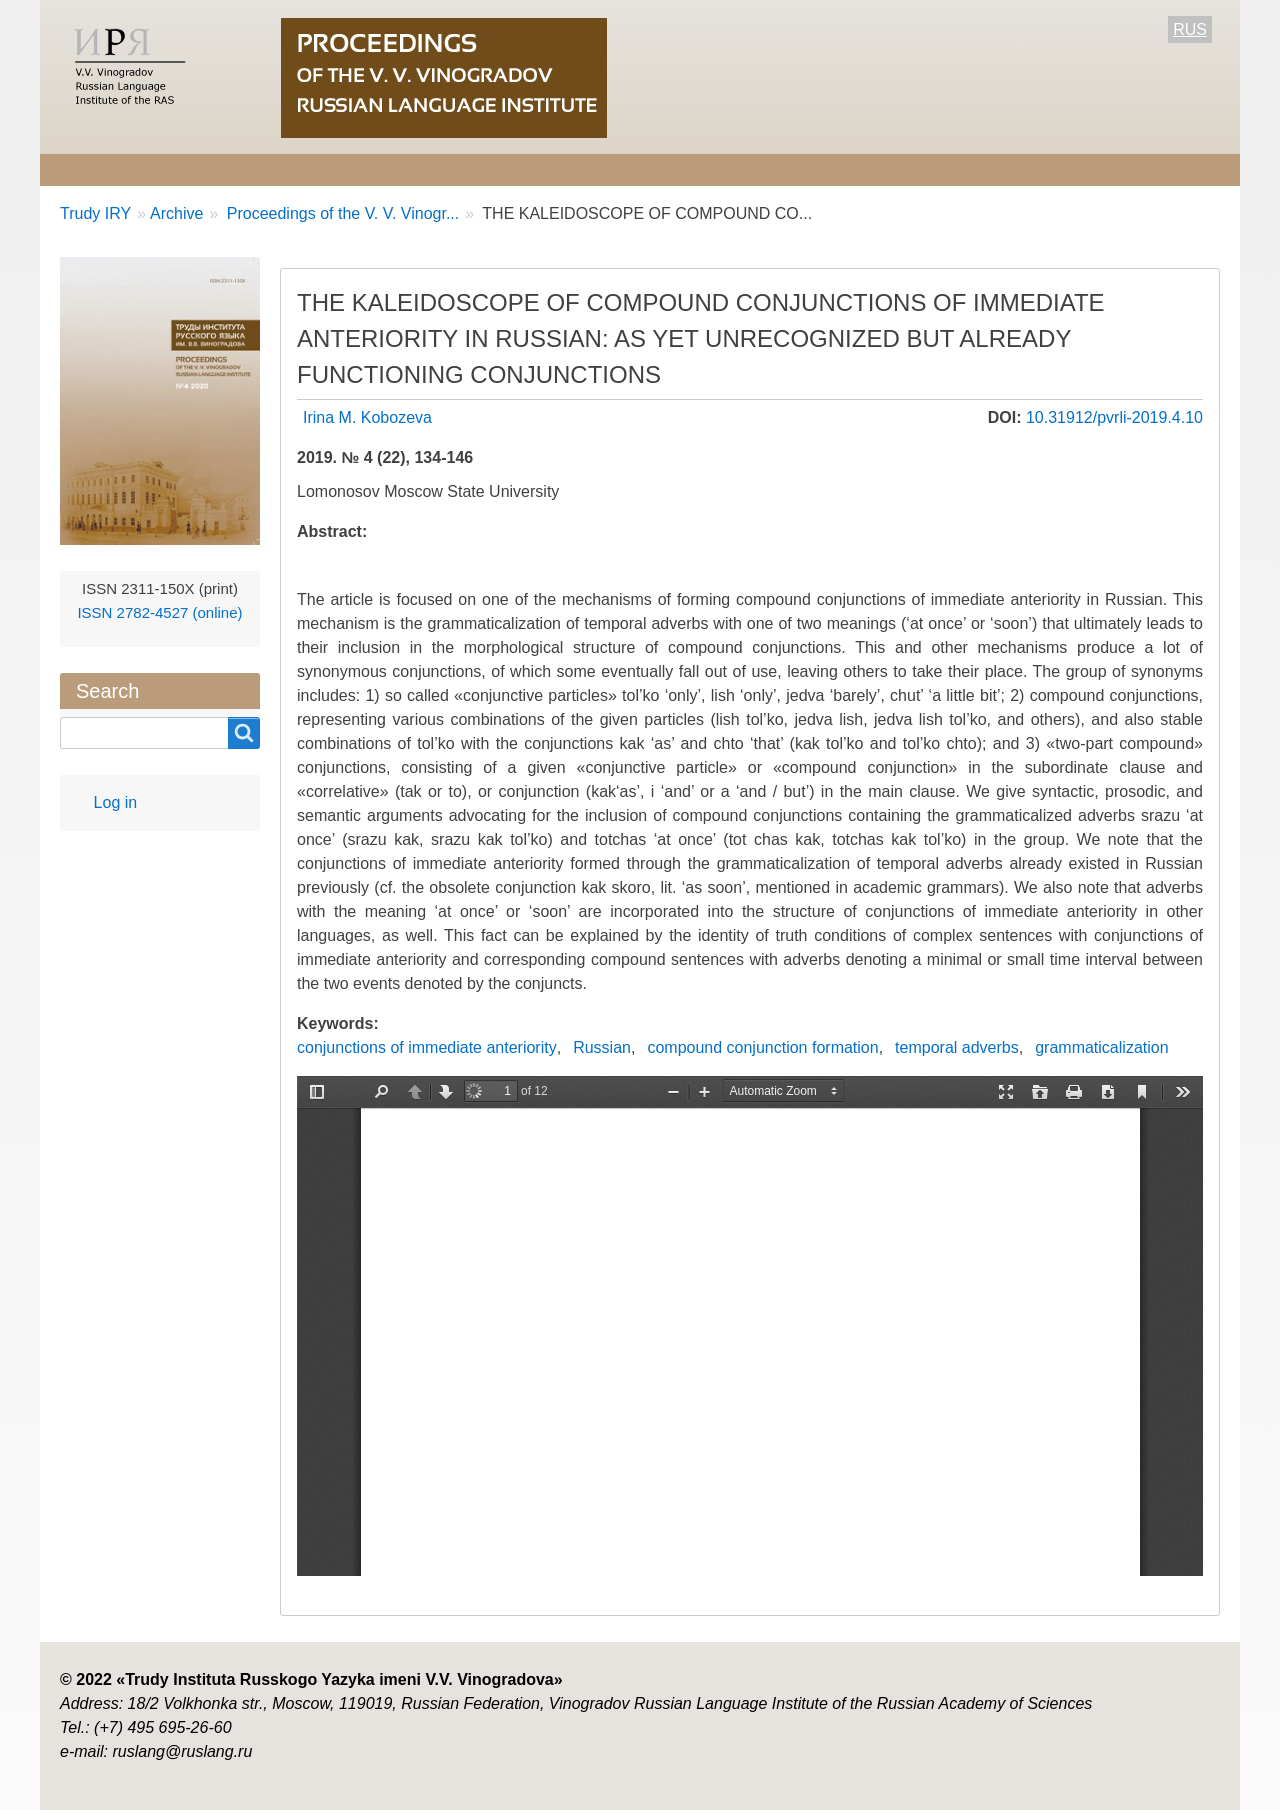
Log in (116, 802)
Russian (602, 1047)
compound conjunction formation (762, 1047)
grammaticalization (1101, 1047)
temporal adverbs (957, 1047)
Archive (733, 169)
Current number (607, 169)
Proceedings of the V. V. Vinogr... (340, 213)
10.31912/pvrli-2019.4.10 (1114, 417)
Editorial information (308, 169)
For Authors (466, 169)
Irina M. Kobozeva (367, 417)
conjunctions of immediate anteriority (427, 1047)
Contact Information (873, 169)
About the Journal (126, 169)
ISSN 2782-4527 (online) (159, 612)
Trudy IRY (95, 213)
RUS (1190, 29)
